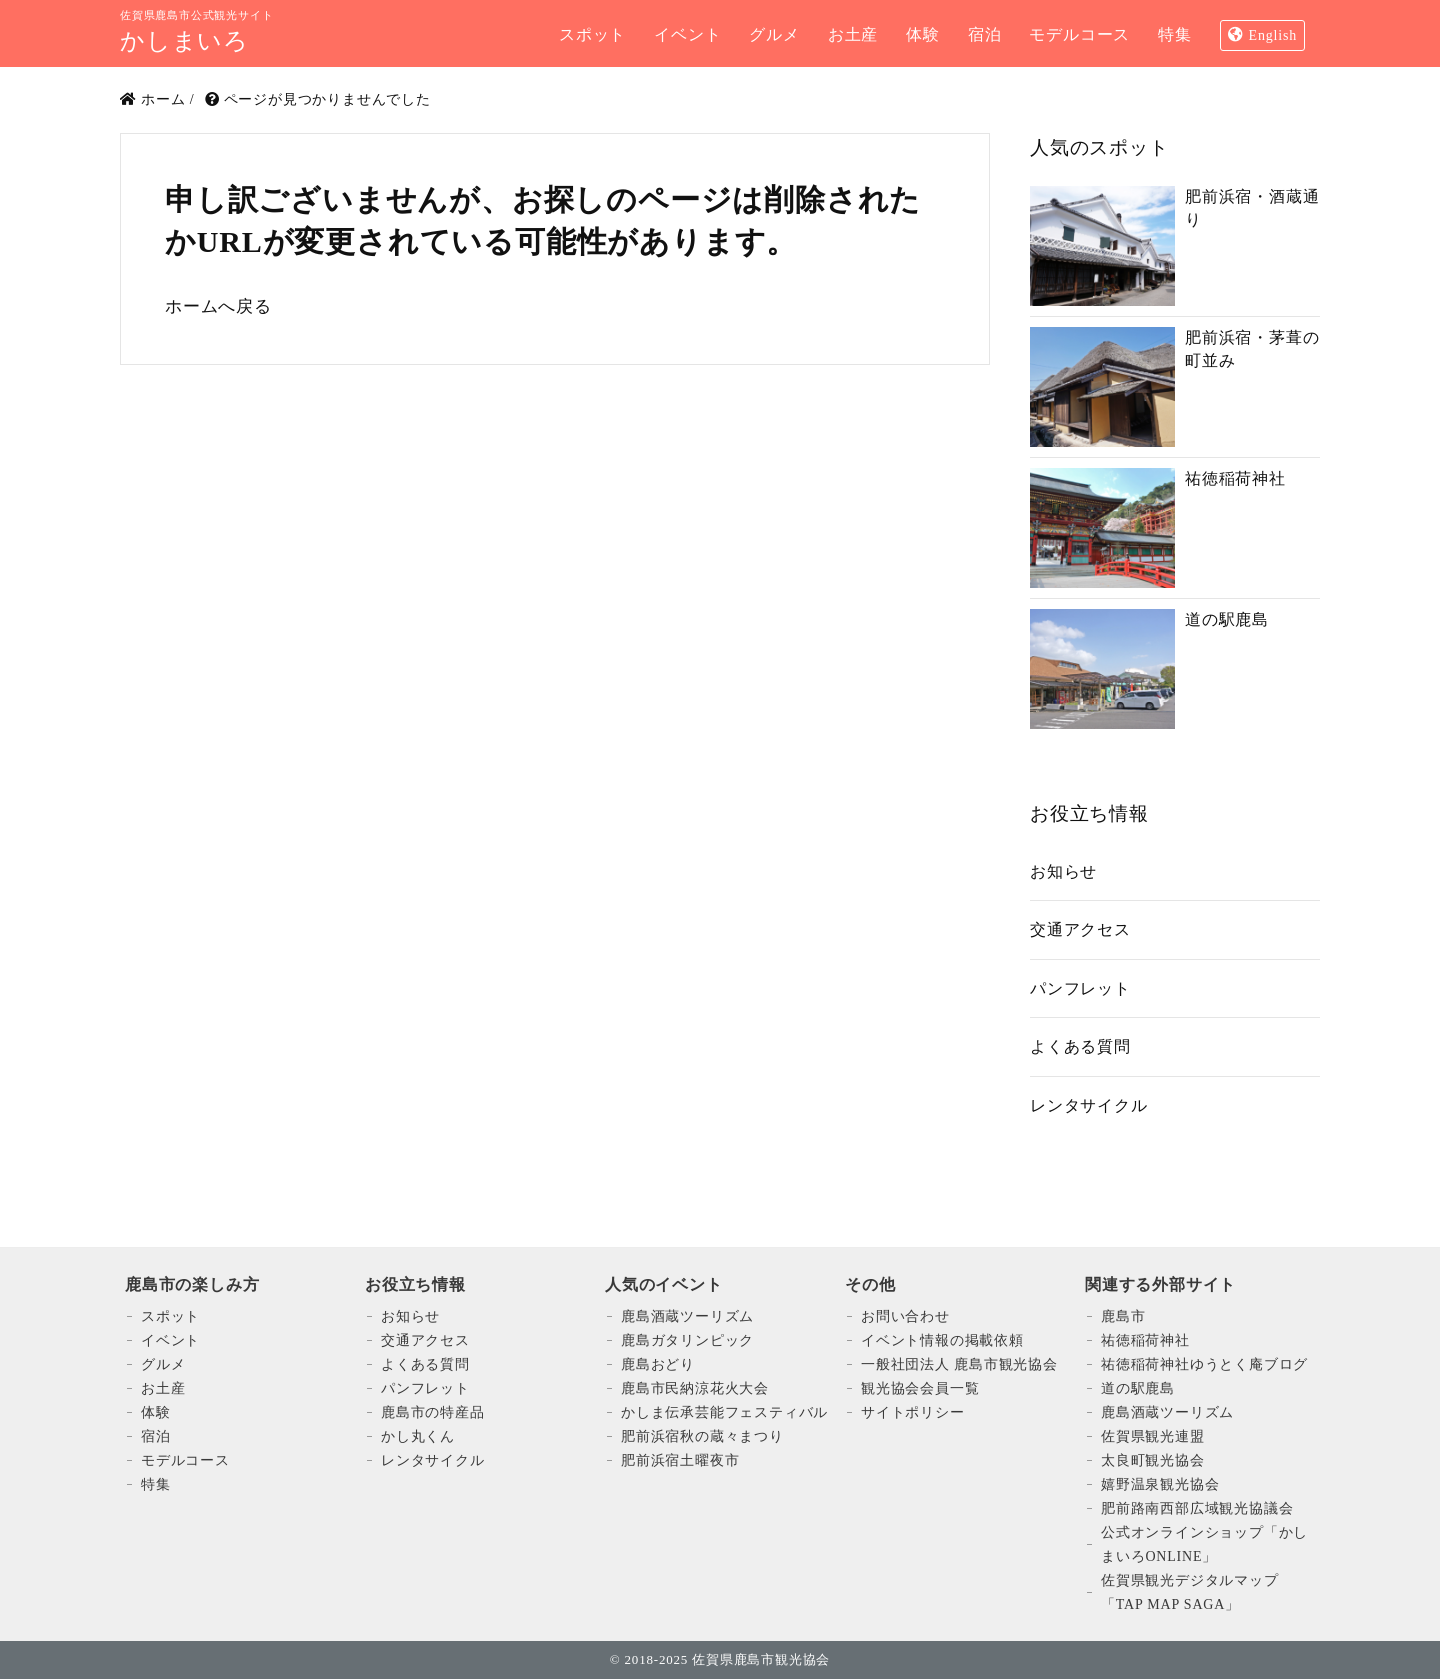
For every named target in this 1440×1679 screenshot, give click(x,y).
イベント (170, 1340)
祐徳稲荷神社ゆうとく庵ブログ (1204, 1364)
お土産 (163, 1388)
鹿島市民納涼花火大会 (695, 1388)
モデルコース (185, 1460)
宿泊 (156, 1436)
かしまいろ (184, 41)
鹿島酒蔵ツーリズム (687, 1316)
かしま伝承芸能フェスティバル (724, 1412)
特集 (156, 1484)
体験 (156, 1412)
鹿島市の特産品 (433, 1412)
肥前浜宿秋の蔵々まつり (702, 1436)
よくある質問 (1080, 1046)
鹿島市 (1123, 1316)
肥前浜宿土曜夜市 (680, 1460)
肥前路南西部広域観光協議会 (1197, 1508)
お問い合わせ (905, 1316)
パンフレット (1080, 988)
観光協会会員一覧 (920, 1388)
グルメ (163, 1364)
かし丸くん (418, 1436)
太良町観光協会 (1153, 1460)
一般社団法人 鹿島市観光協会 (959, 1364)
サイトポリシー (913, 1412)
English (1273, 35)
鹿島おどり (658, 1364)
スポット (170, 1316)
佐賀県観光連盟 (1153, 1436)
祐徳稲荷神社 (1145, 1340)
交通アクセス (1080, 929)
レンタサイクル (1089, 1105)
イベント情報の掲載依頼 (942, 1340)
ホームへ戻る (218, 306)
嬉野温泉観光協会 (1160, 1484)
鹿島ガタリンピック (687, 1340)
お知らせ (1063, 871)
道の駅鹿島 (1138, 1388)
